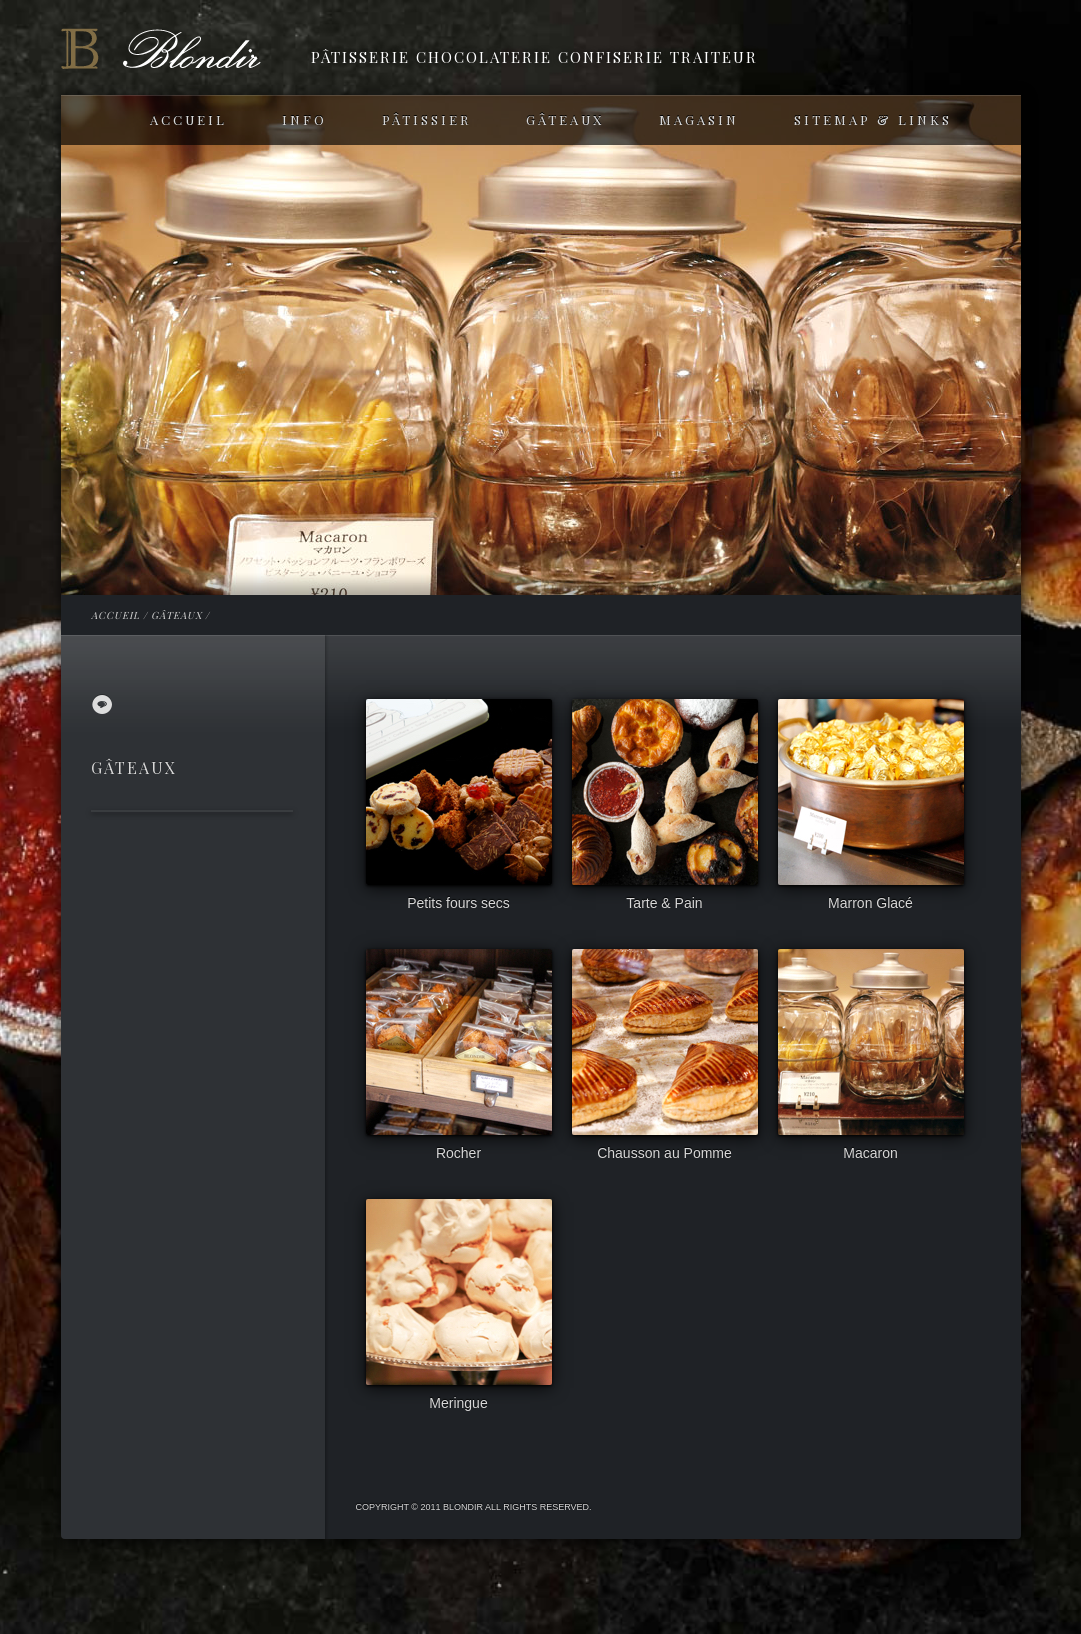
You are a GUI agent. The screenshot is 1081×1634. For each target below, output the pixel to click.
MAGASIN (699, 119)
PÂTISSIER (426, 119)
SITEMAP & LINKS (873, 119)
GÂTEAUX (565, 119)
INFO (304, 119)
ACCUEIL (188, 119)
